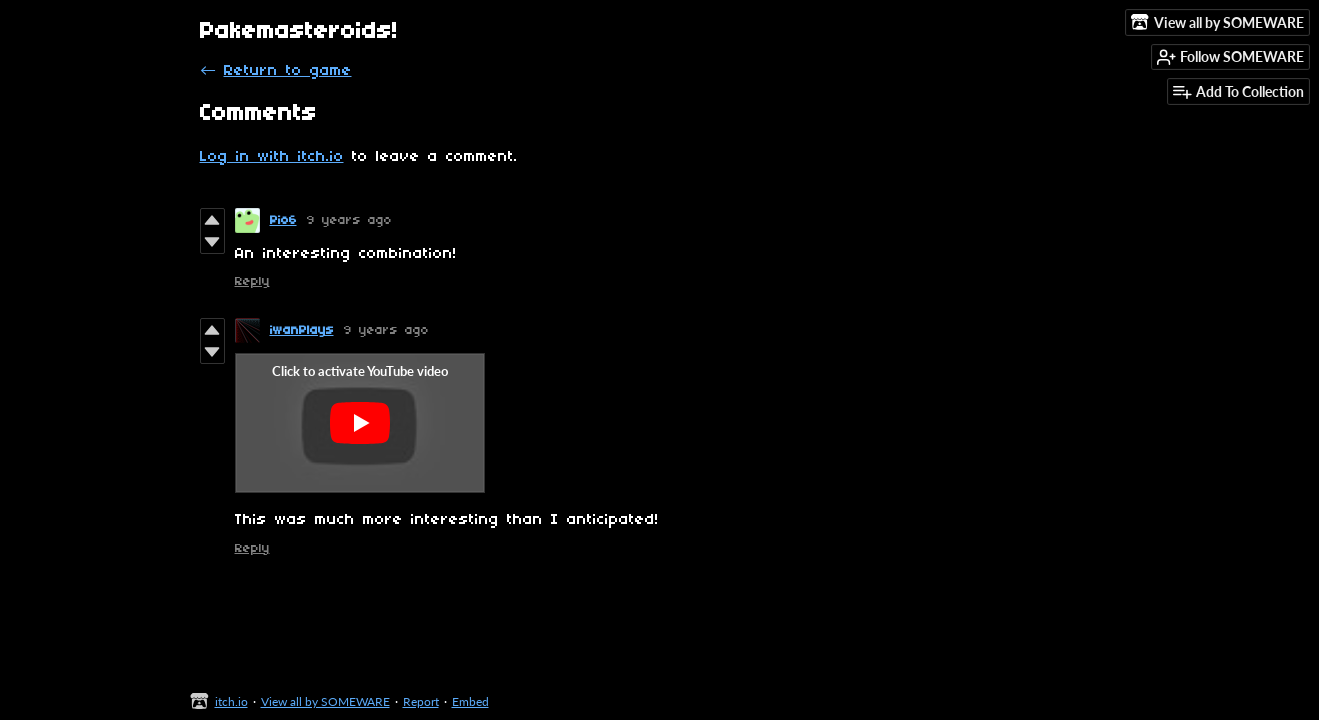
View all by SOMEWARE (325, 701)
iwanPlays (302, 330)
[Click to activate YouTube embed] (360, 423)
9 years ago (349, 220)
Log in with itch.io (272, 157)
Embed (470, 701)
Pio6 (283, 220)
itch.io (231, 701)
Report (421, 701)
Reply (252, 281)
